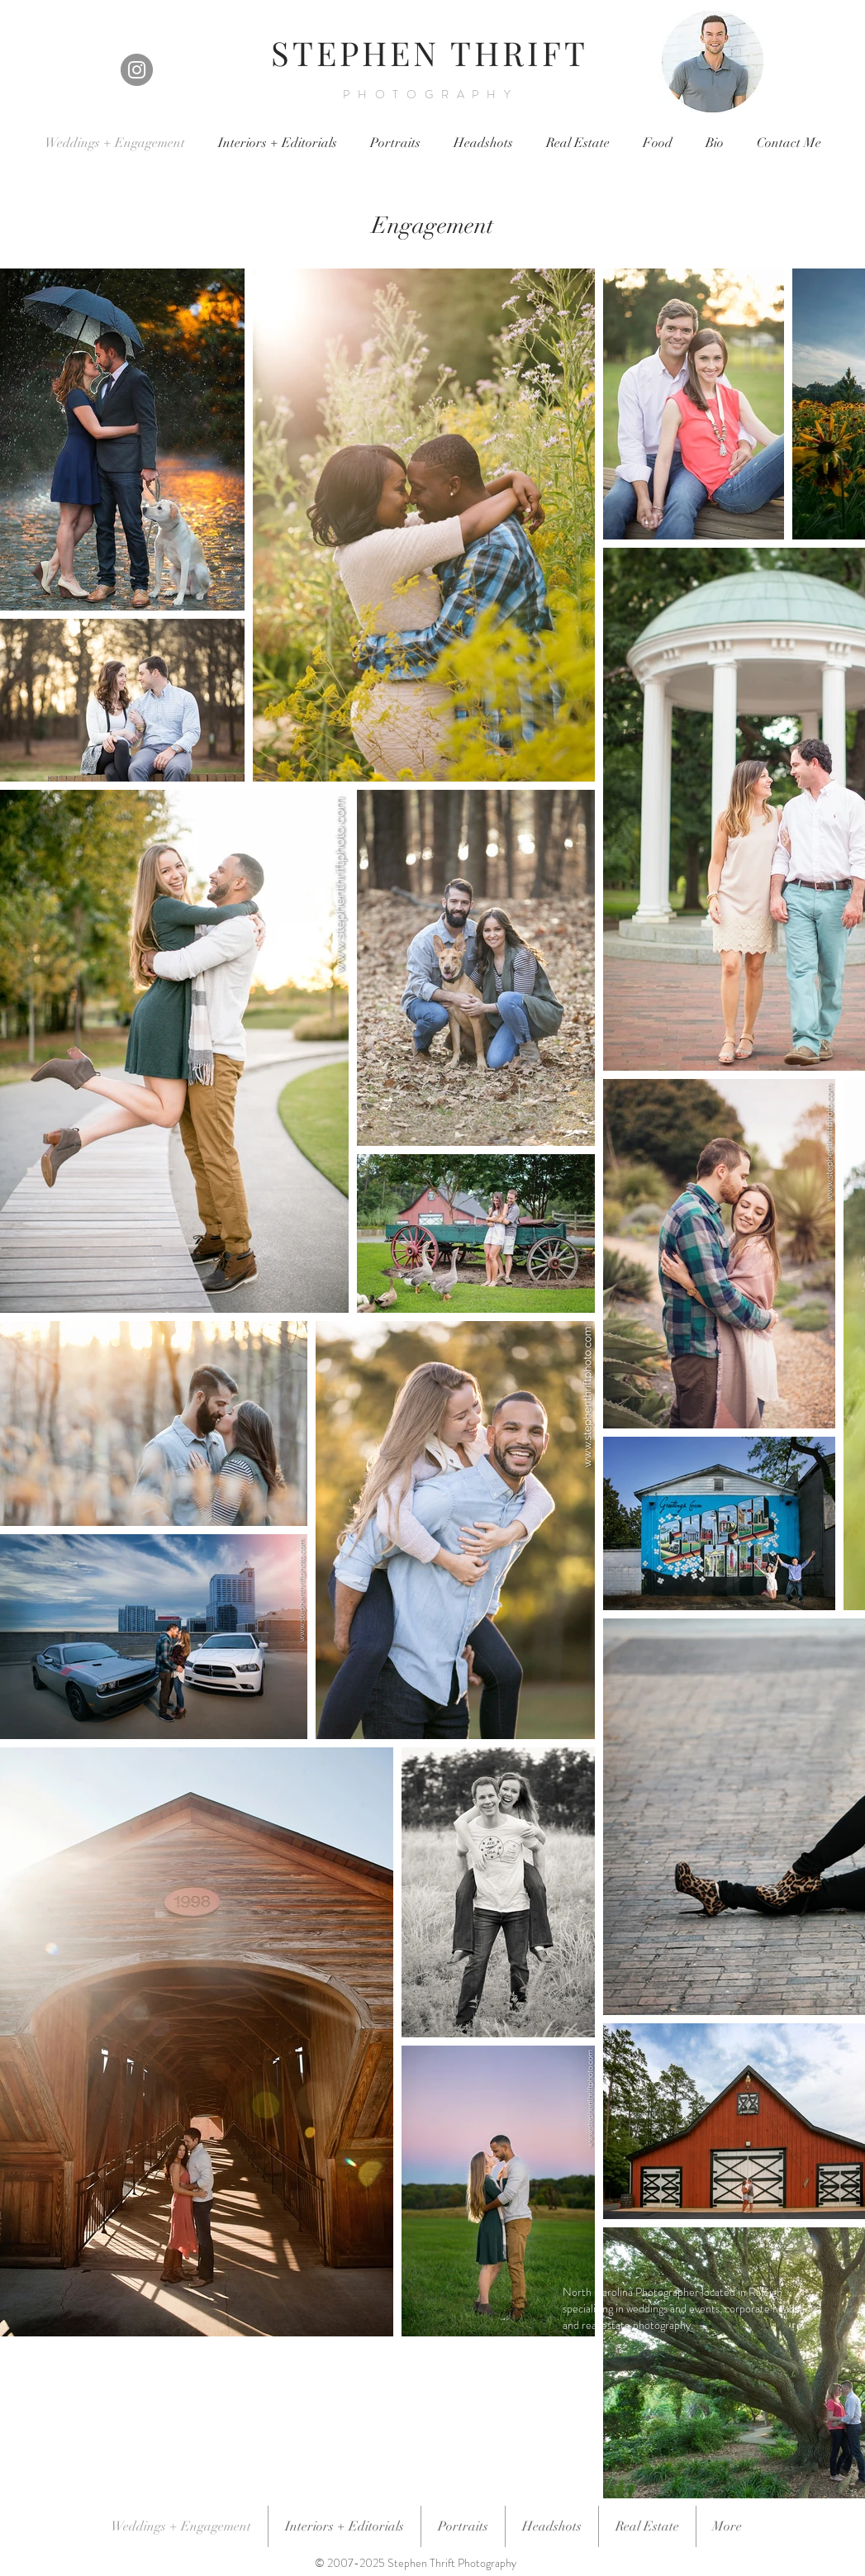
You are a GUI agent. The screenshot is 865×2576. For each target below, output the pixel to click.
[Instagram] (137, 70)
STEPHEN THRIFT (429, 52)
